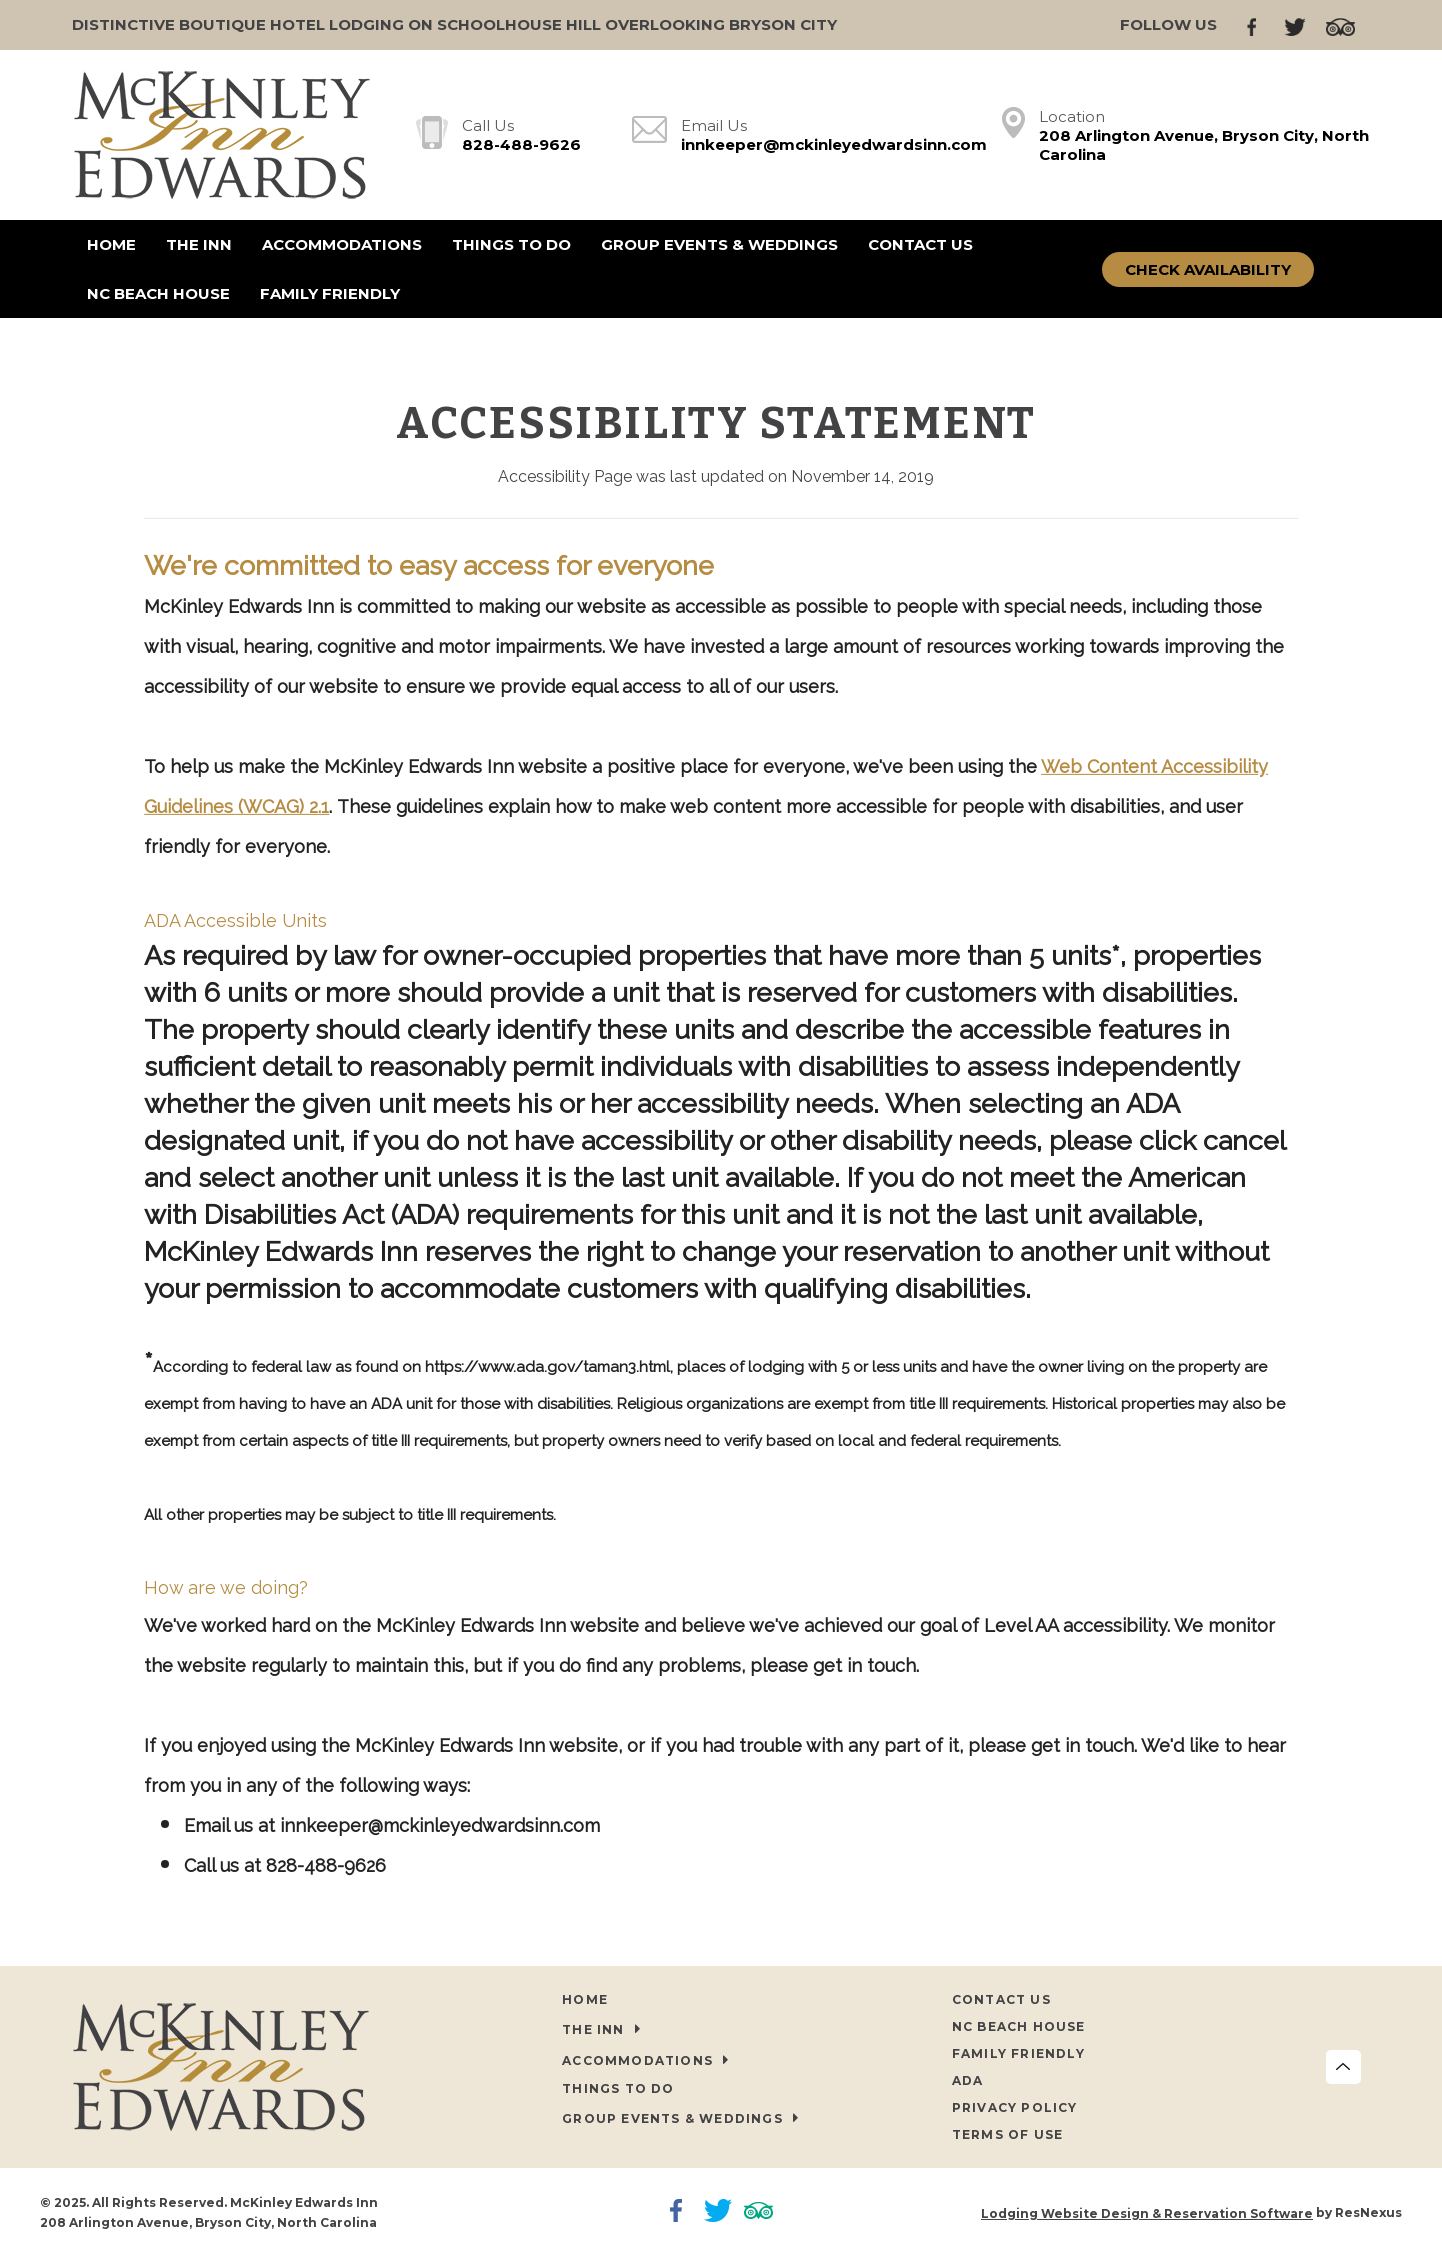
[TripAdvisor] (1348, 25)
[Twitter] (1302, 25)
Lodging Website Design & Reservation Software (1147, 2213)
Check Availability (1208, 269)
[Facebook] (1260, 25)
